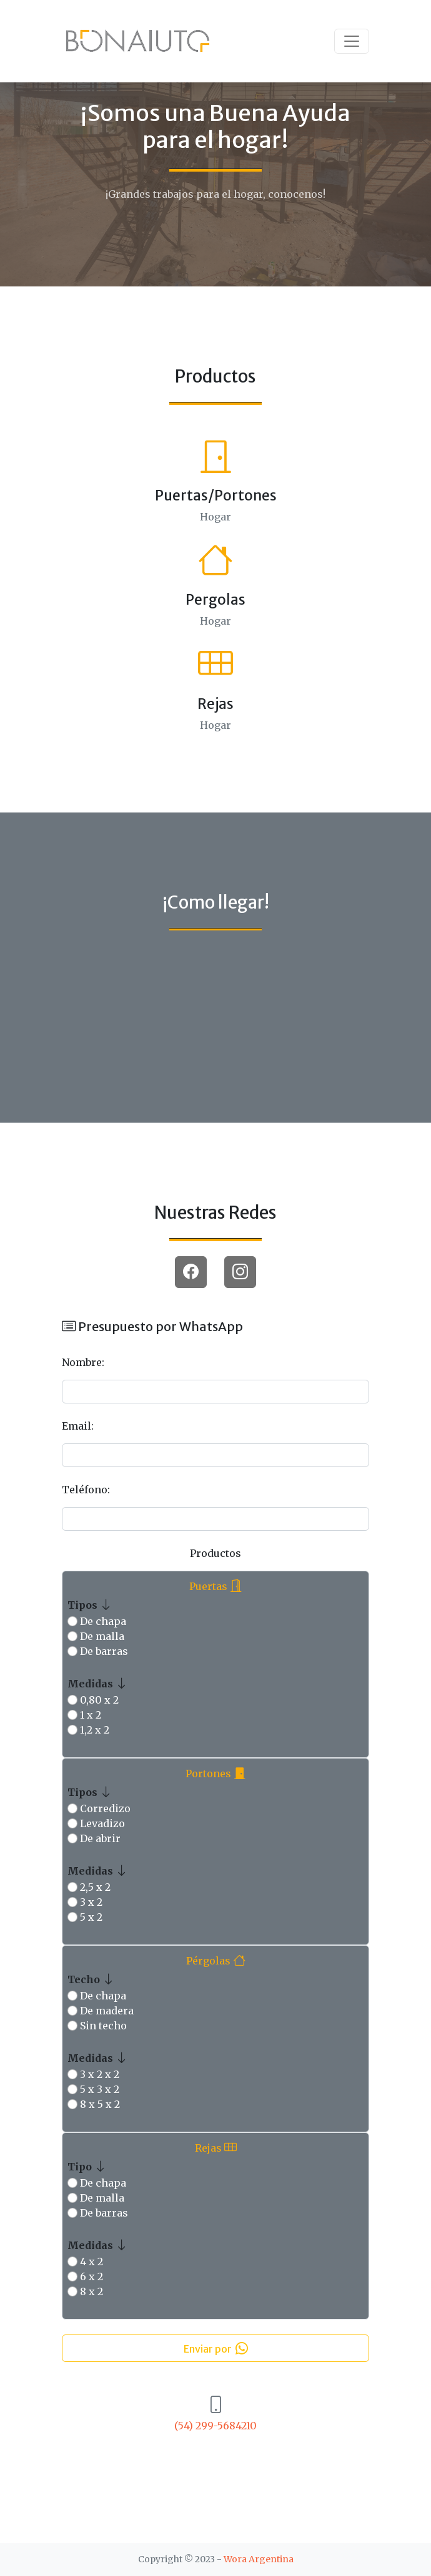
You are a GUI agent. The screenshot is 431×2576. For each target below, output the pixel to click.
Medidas (97, 1682)
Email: (78, 1426)
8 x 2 (91, 2291)
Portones (216, 1772)
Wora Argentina (259, 2559)
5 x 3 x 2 (99, 2089)
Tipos (89, 1604)
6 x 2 (91, 2276)
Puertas (215, 1585)
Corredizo (105, 1808)
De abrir (100, 1838)
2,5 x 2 (95, 1887)
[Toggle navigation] (351, 41)
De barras (104, 1651)
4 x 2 (91, 2261)
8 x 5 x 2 (100, 2104)
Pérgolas (215, 1960)
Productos (215, 1553)
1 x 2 (90, 1715)
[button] (191, 1272)
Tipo (87, 2166)
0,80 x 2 (99, 1700)
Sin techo (103, 2025)
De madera (107, 2010)
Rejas (216, 2147)
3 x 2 (91, 1902)
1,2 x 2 (94, 1730)
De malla (102, 1636)
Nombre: (83, 1362)
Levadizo (102, 1823)
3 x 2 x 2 (99, 2074)
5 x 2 (91, 1917)
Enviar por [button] (216, 2348)
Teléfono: (86, 1489)
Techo (91, 1978)
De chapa (103, 1621)
